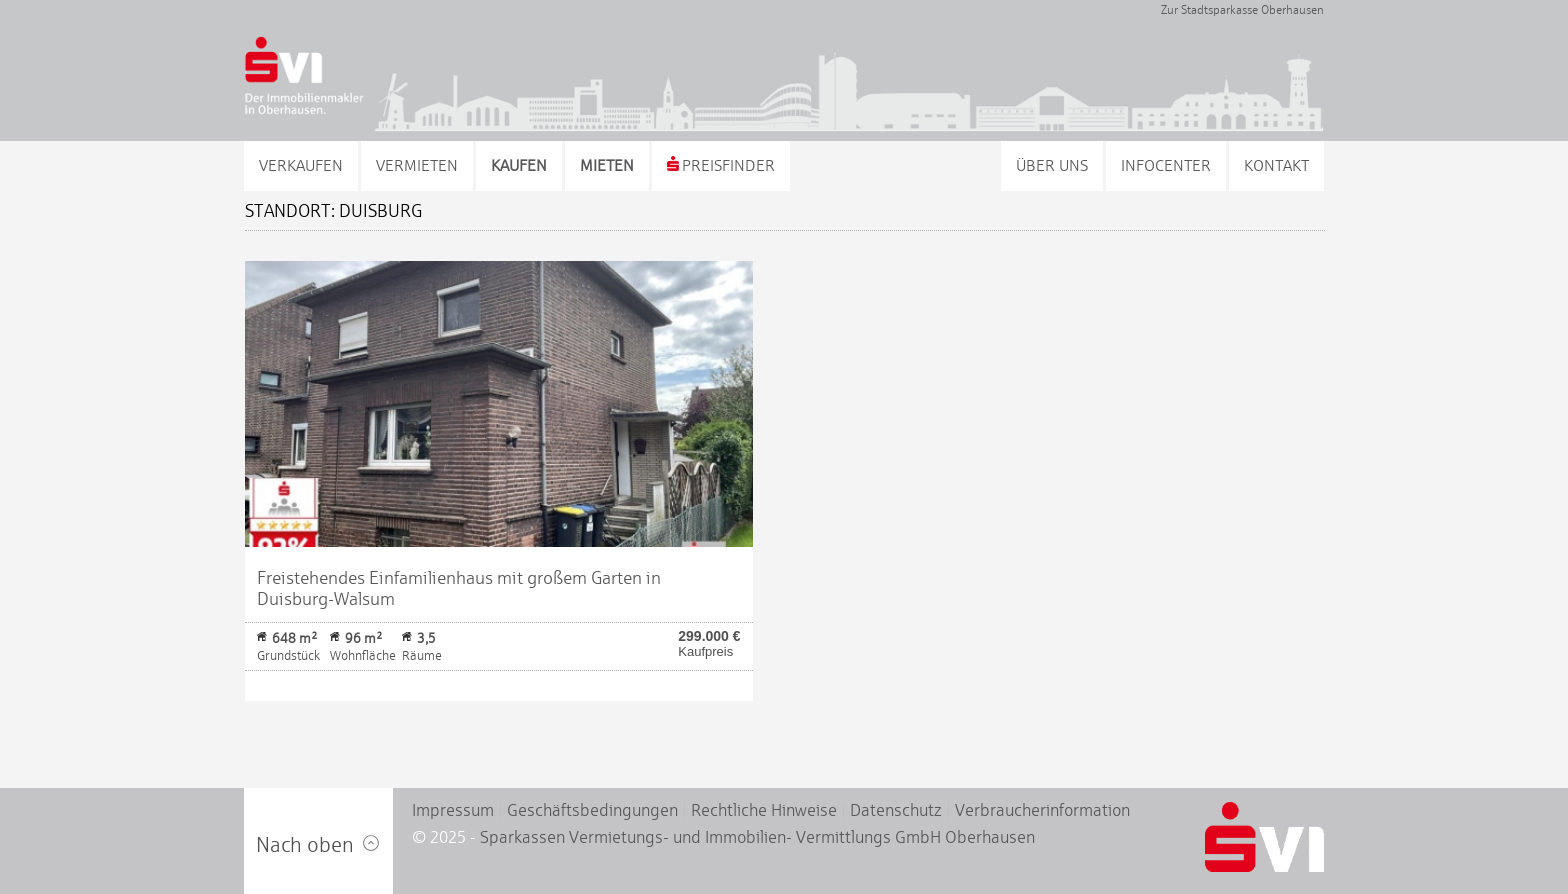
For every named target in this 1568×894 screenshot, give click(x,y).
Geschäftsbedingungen (592, 810)
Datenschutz (896, 810)
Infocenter (1166, 165)
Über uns (1052, 165)
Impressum (453, 810)
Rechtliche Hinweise (764, 810)
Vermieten (417, 165)
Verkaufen (301, 165)
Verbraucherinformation (1042, 810)
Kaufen (519, 165)
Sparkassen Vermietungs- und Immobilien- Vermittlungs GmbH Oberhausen (757, 837)
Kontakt (1276, 165)
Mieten (607, 165)
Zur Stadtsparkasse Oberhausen (1242, 10)
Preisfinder (721, 165)
